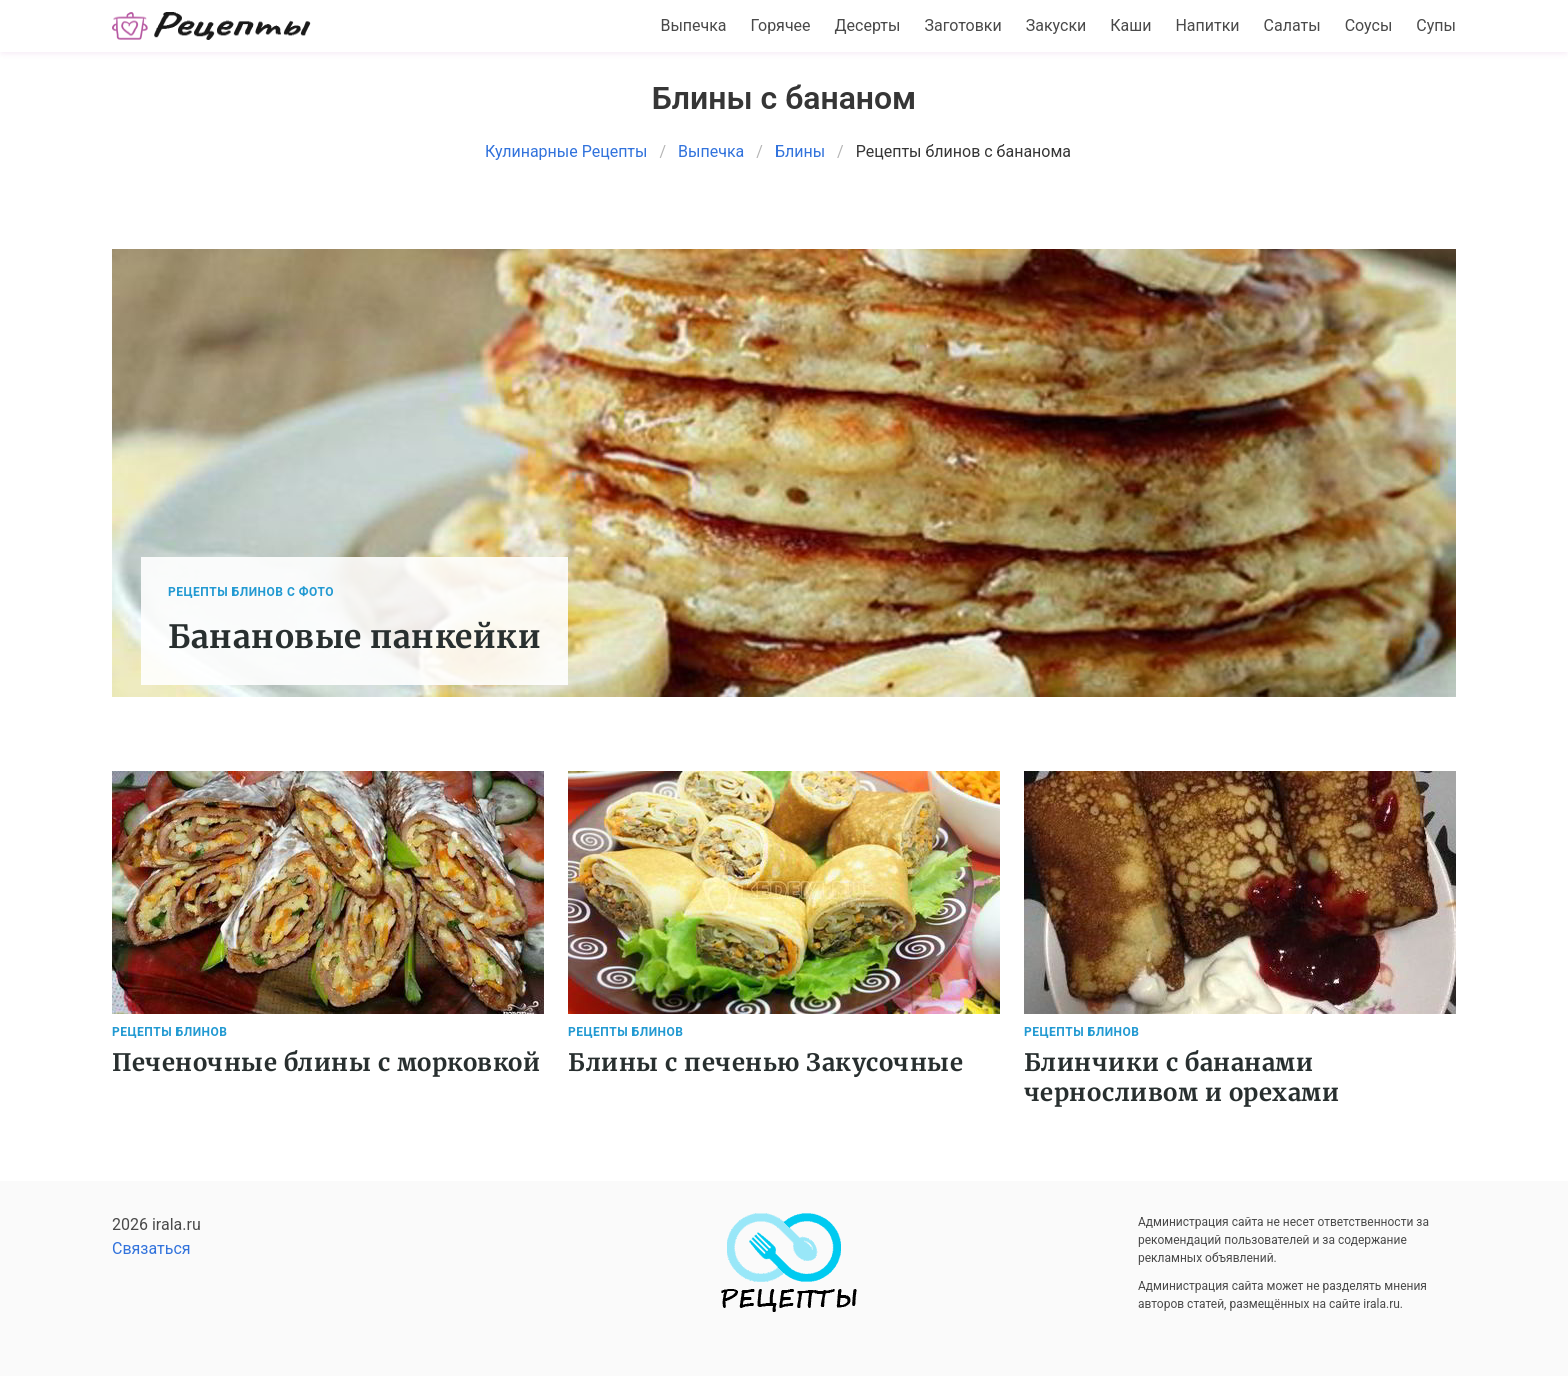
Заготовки (962, 25)
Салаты (1292, 25)
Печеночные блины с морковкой (326, 1062)
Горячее (781, 25)
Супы (1436, 25)
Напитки (1207, 25)
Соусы (1369, 25)
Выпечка (693, 25)
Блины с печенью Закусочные (765, 1062)
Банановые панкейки (354, 637)
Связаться (151, 1248)
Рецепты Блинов (169, 1032)
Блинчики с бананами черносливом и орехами (1182, 1077)
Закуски (1056, 25)
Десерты (868, 25)
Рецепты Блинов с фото (251, 592)
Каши (1130, 25)
